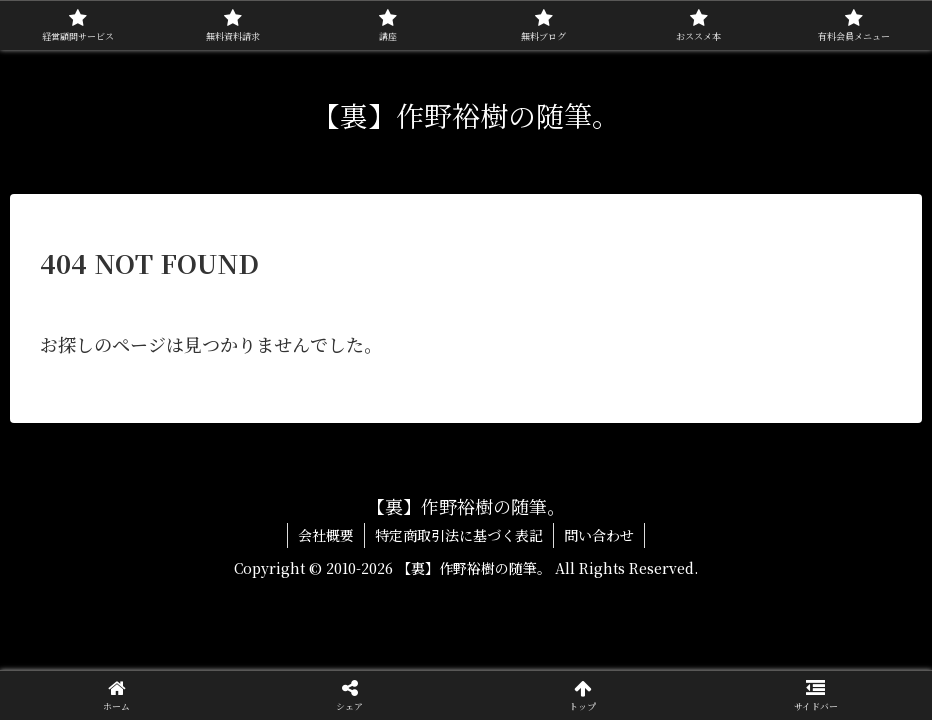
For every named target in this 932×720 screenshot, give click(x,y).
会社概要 (326, 535)
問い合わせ (599, 535)
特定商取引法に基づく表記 (459, 535)
